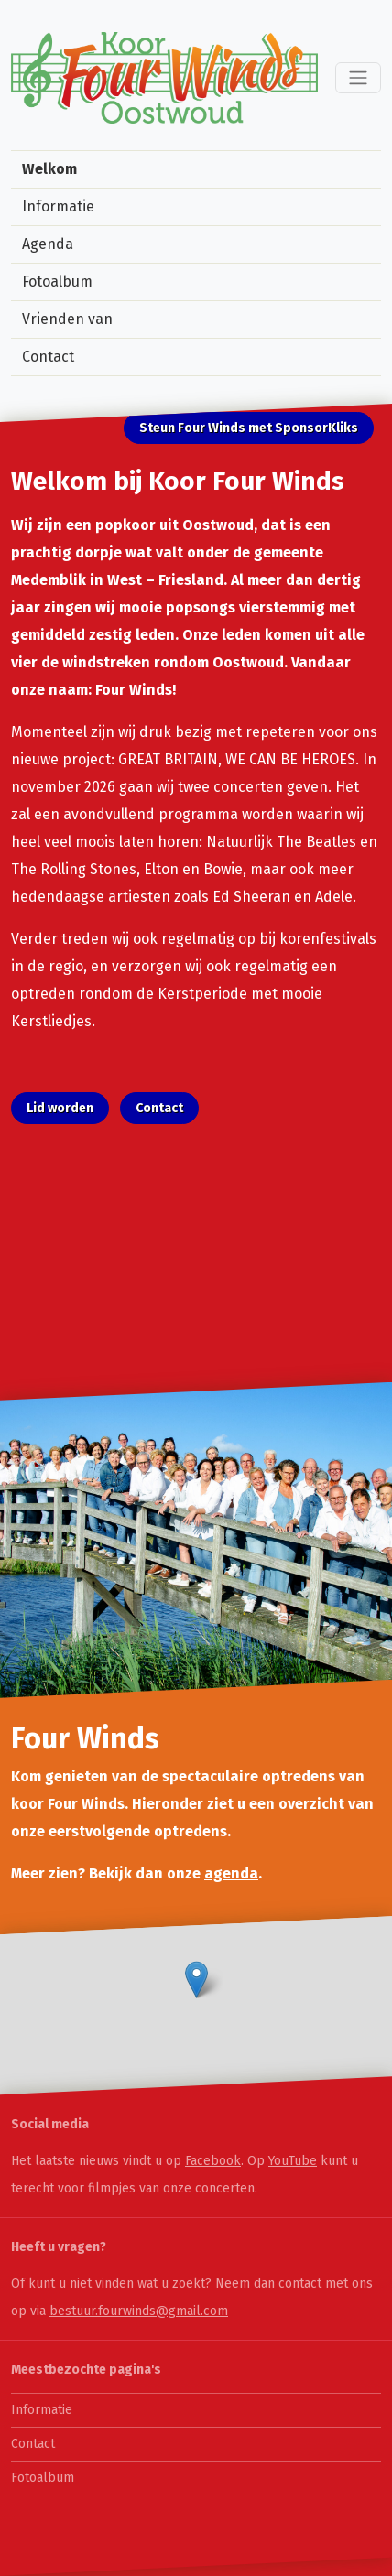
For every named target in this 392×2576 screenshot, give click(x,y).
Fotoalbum (57, 281)
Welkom (49, 169)
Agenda (47, 244)
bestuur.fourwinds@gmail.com (138, 2311)
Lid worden (60, 1108)
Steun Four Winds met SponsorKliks (248, 428)
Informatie (58, 206)
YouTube (292, 2161)
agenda (231, 1873)
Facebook (213, 2161)
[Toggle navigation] (358, 77)
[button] (196, 1979)
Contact (48, 356)
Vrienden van (67, 319)
